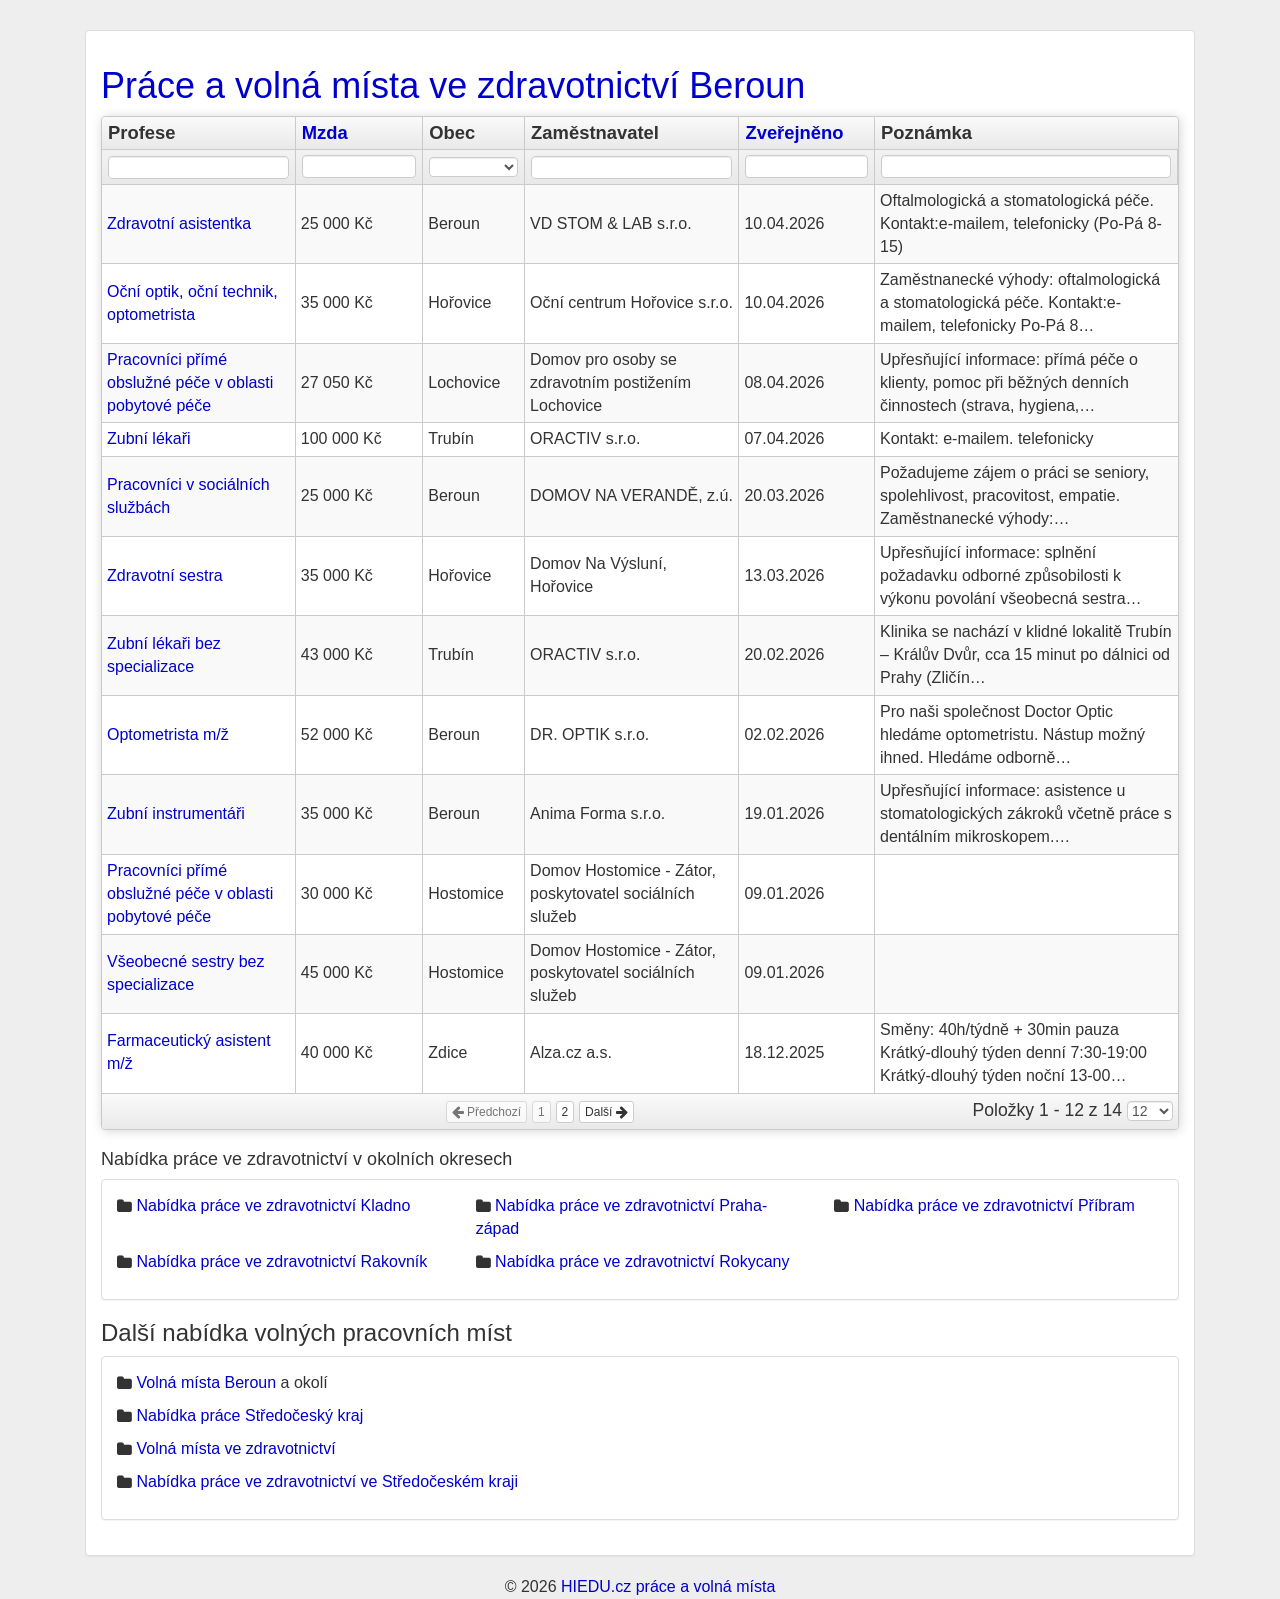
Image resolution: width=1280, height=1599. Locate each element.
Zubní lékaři (149, 438)
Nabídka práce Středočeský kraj (249, 1415)
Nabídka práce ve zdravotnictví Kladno (273, 1205)
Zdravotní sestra (165, 575)
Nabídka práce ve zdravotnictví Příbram (994, 1205)
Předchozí (486, 1112)
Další (606, 1112)
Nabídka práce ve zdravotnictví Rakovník (281, 1261)
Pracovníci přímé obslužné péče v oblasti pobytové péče (190, 382)
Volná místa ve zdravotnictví (235, 1448)
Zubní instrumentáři (176, 813)
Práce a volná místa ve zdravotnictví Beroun (453, 85)
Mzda (325, 132)
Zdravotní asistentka (179, 223)
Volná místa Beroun (206, 1382)
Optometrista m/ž (168, 734)
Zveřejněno (794, 132)
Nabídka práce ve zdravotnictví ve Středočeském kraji (327, 1481)
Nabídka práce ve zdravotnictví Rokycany (642, 1261)
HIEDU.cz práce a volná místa (668, 1586)
